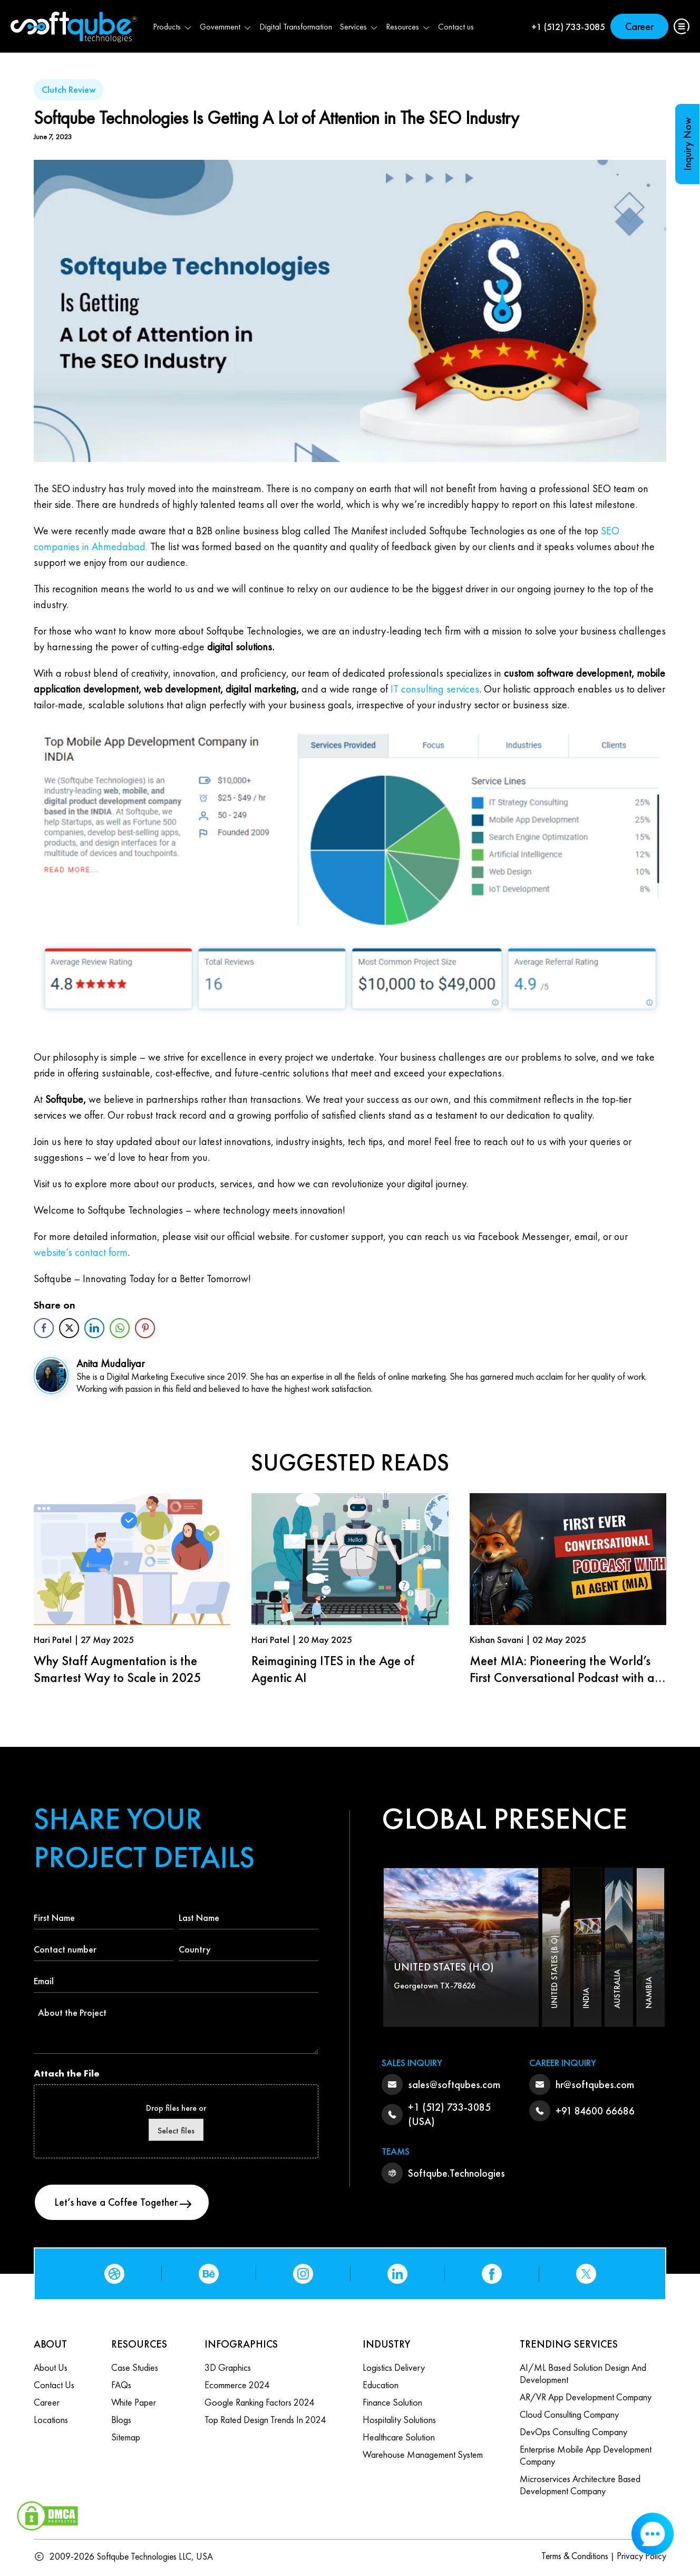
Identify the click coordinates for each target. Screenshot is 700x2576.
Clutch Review (68, 89)
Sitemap (125, 2439)
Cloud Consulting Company (569, 2416)
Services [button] (358, 26)
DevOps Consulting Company (573, 2433)
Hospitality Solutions (399, 2421)
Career (639, 26)
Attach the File (67, 2073)
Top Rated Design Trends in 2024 (265, 2421)
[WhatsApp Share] (120, 1328)
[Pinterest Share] (145, 1328)
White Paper (133, 2404)
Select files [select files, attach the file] (176, 2130)
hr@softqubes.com (595, 2084)
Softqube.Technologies (456, 2173)
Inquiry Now (687, 144)
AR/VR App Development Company (586, 2398)
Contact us (456, 26)
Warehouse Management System (423, 2456)
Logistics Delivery (394, 2369)
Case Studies (134, 2369)
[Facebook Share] (44, 1328)
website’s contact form (81, 1252)
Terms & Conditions (573, 2558)
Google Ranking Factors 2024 (259, 2404)
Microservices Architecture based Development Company (580, 2486)
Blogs (121, 2421)
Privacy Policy (641, 2558)
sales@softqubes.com (454, 2084)
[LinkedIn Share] (94, 1328)
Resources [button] (408, 26)
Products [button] (172, 26)
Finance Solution (392, 2404)
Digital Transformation (295, 26)
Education (380, 2386)
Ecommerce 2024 (237, 2386)
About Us (50, 2369)
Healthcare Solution (399, 2439)
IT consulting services (435, 689)
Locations (51, 2421)
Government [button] (226, 26)
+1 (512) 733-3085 (568, 27)
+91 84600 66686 (595, 2111)
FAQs (121, 2386)
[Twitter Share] (69, 1328)
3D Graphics (228, 2369)
